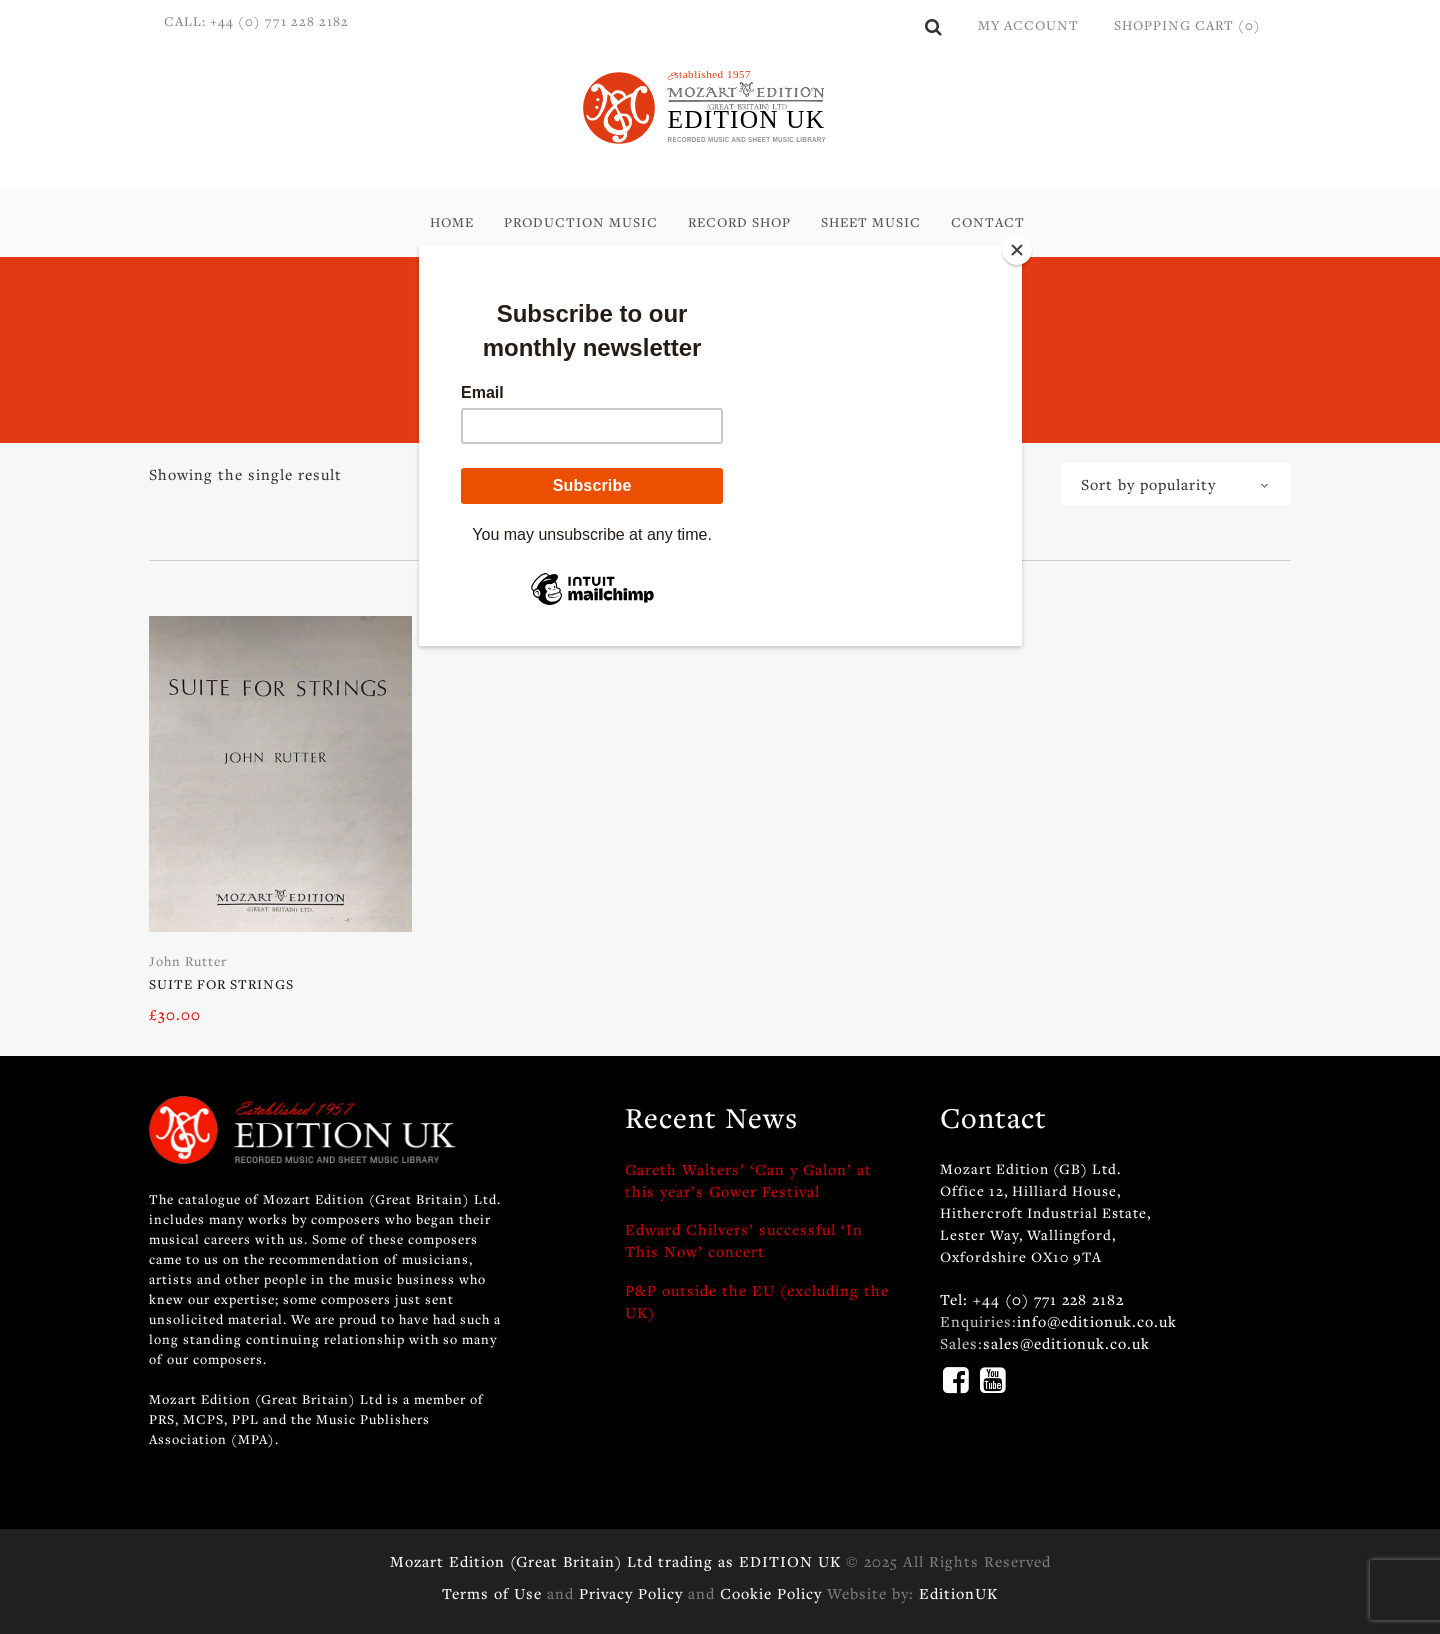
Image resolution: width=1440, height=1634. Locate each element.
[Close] (1017, 250)
